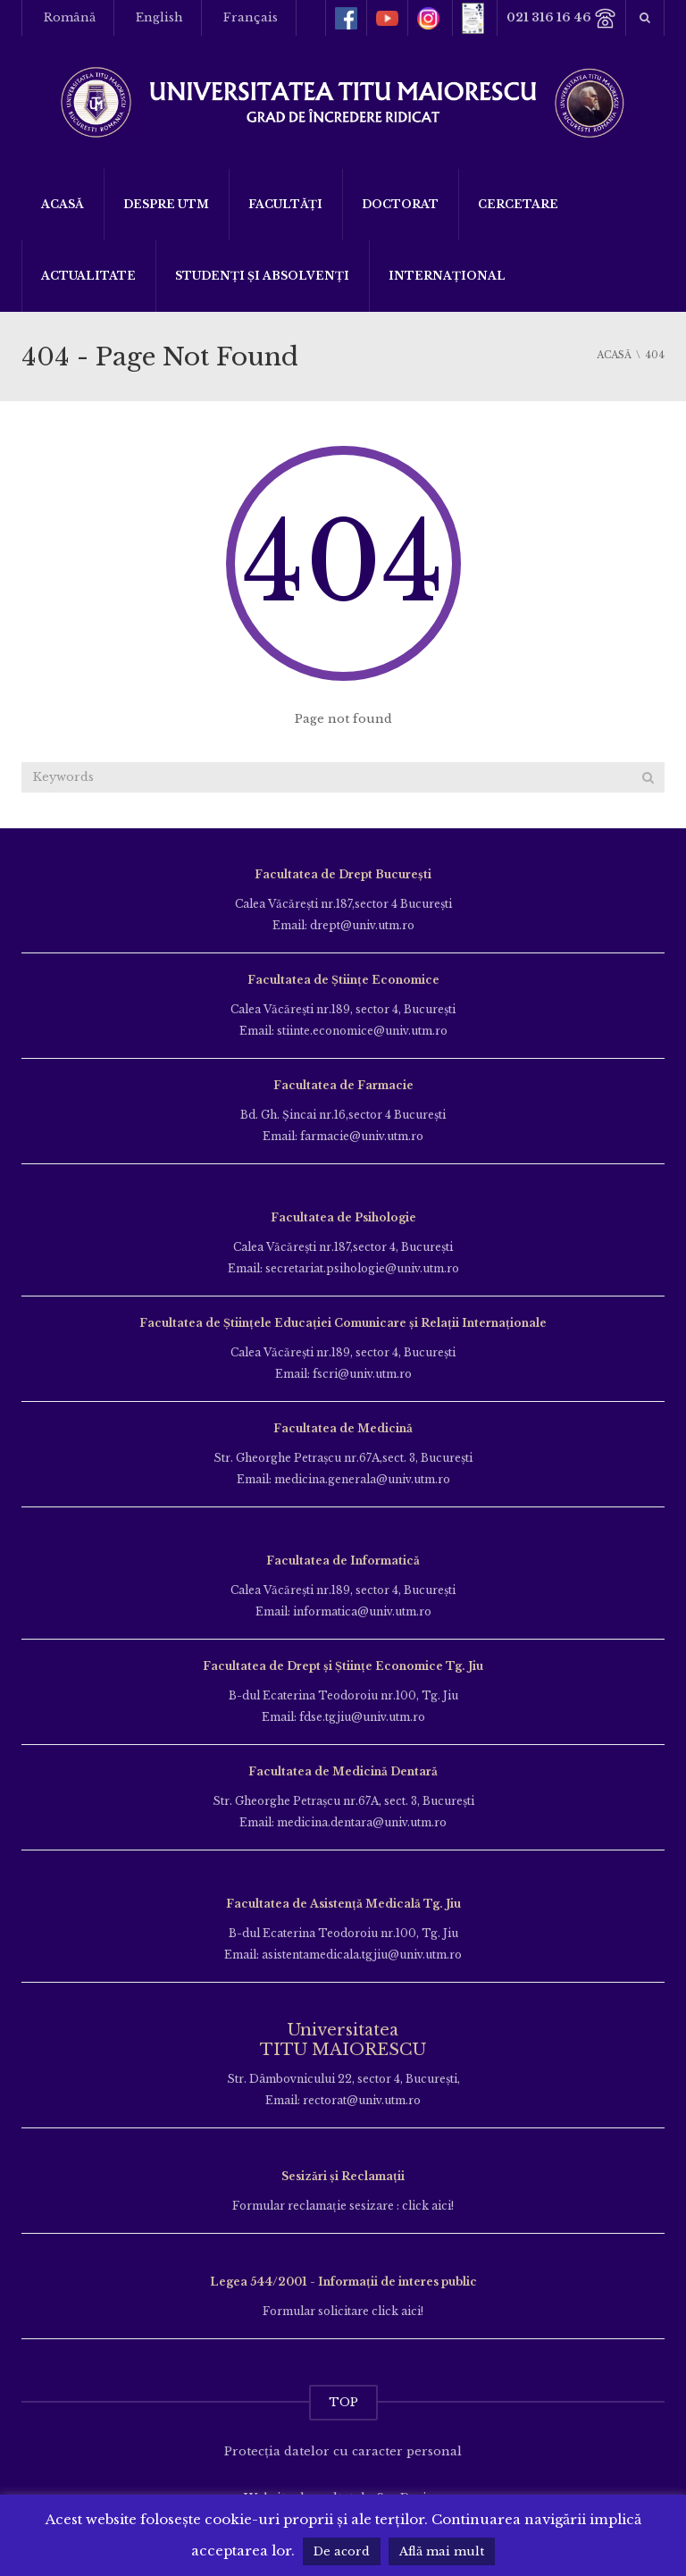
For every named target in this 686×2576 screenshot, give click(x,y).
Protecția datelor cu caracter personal (343, 2451)
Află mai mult (441, 2551)
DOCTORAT (400, 204)
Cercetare (518, 204)
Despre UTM (166, 204)
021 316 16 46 (561, 18)
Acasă (62, 204)
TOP (343, 2402)
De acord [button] (342, 2551)
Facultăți (285, 204)
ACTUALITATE (88, 275)
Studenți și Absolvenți (262, 275)
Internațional (447, 275)
